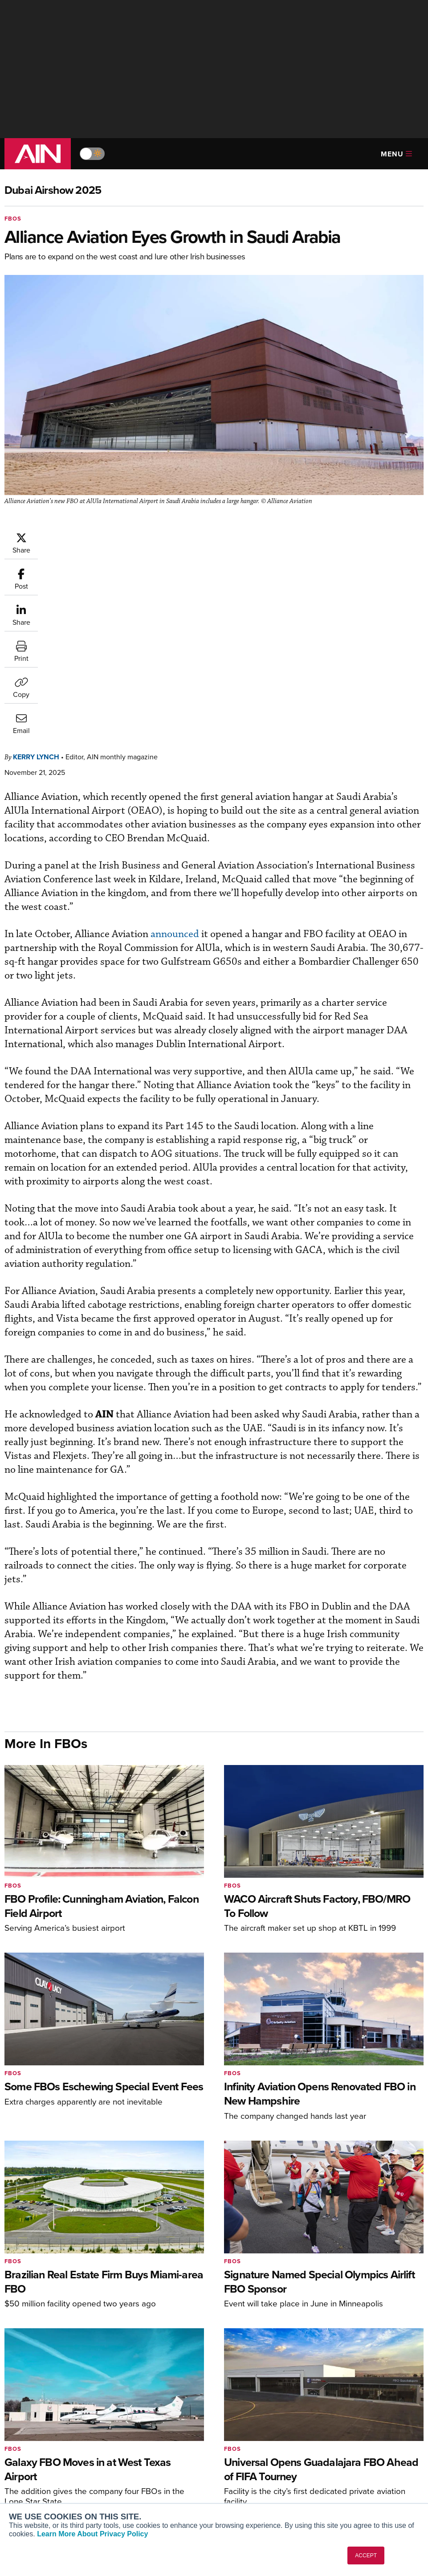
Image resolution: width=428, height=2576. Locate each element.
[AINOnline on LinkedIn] (420, 2388)
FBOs (12, 218)
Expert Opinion (249, 2444)
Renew (129, 2456)
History (346, 2456)
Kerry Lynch (89, 536)
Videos (238, 2468)
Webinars (241, 2480)
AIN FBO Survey (40, 2432)
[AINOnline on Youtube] (384, 2388)
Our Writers (352, 2444)
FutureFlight (29, 2487)
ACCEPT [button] (366, 2555)
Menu (396, 154)
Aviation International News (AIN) (52, 2447)
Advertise (355, 2480)
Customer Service (145, 2444)
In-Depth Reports (252, 2456)
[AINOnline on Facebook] (368, 2388)
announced (228, 713)
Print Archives (248, 2432)
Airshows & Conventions (263, 2492)
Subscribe (134, 2432)
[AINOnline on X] (402, 2388)
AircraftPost (34, 2463)
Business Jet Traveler (48, 2475)
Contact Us (352, 2468)
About (344, 2432)
